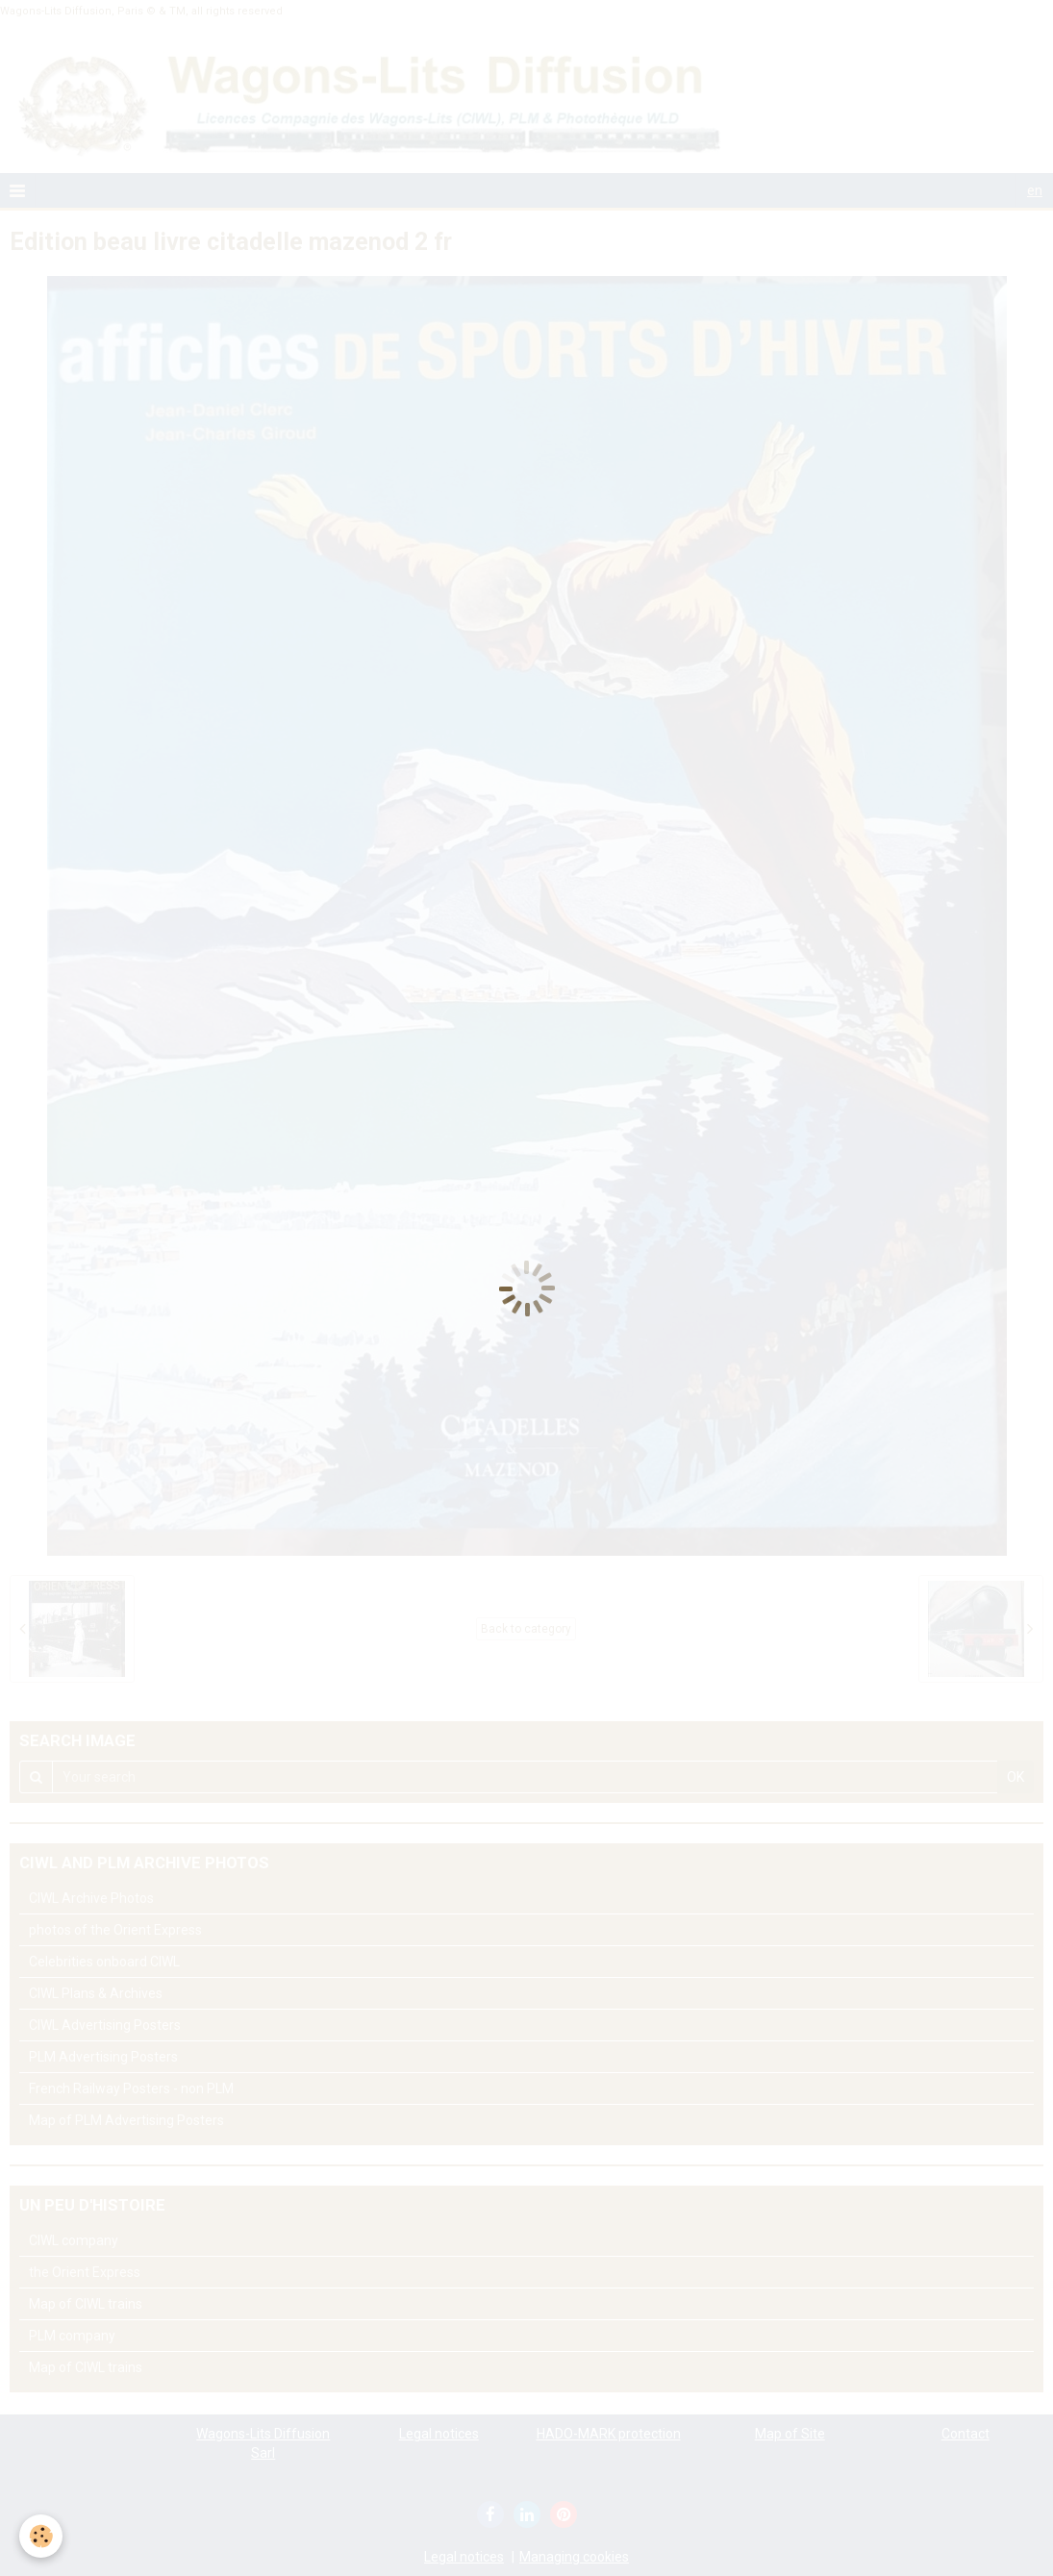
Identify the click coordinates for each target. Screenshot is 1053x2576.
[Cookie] (41, 2536)
